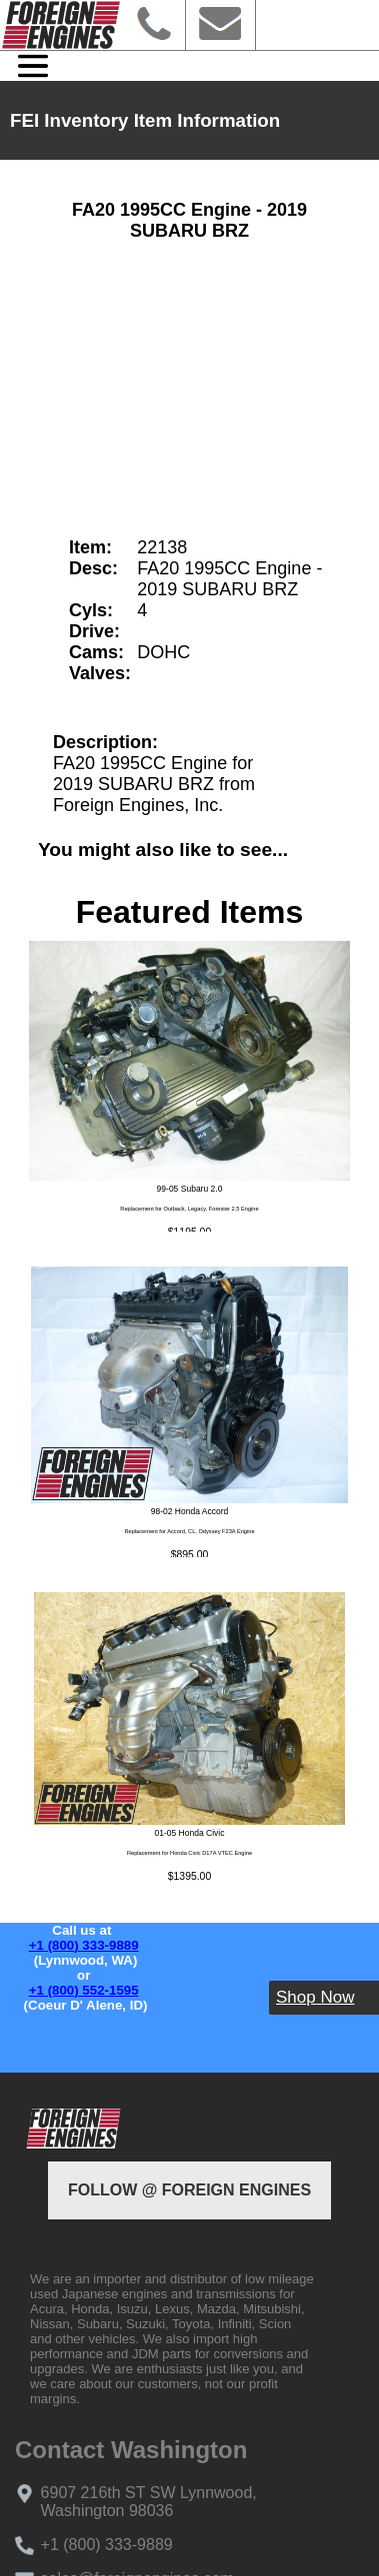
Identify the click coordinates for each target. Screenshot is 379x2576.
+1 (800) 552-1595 (84, 1990)
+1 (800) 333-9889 (84, 1945)
